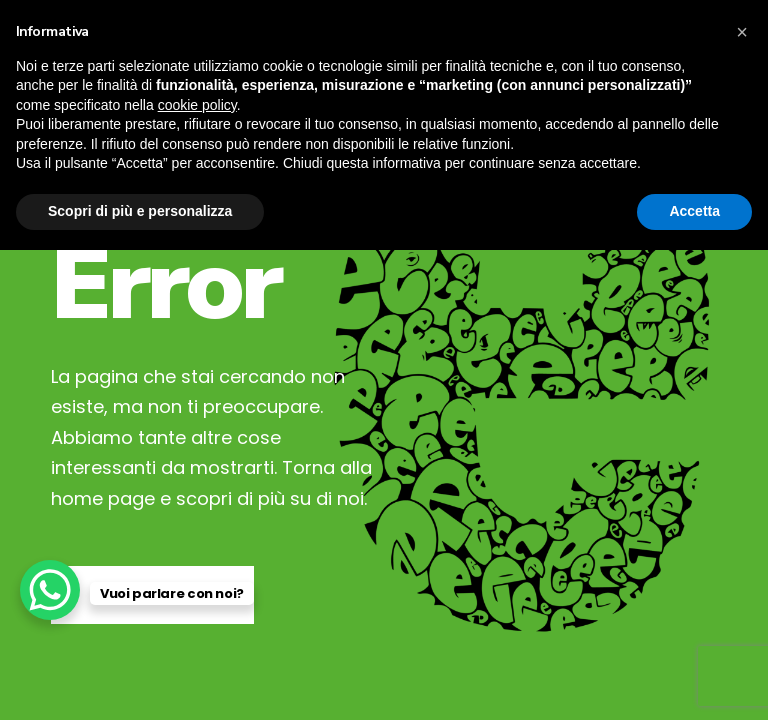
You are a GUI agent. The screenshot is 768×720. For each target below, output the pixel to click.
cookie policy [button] (197, 105)
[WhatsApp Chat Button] (50, 590)
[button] (742, 32)
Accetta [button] (694, 211)
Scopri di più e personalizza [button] (140, 211)
